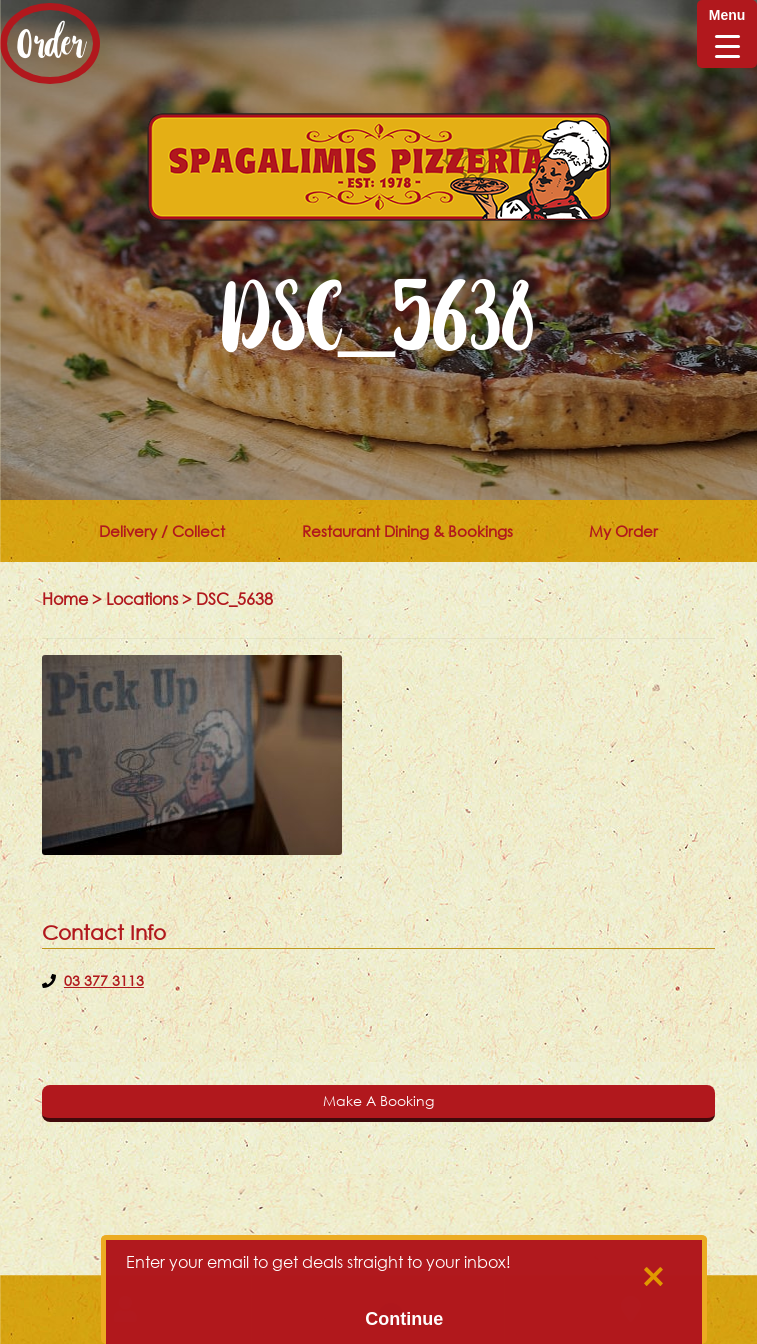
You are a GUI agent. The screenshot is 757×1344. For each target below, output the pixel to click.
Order (50, 43)
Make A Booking (378, 1100)
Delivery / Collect (162, 531)
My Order (623, 531)
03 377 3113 (104, 980)
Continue (404, 1319)
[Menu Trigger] (727, 34)
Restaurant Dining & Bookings (407, 531)
